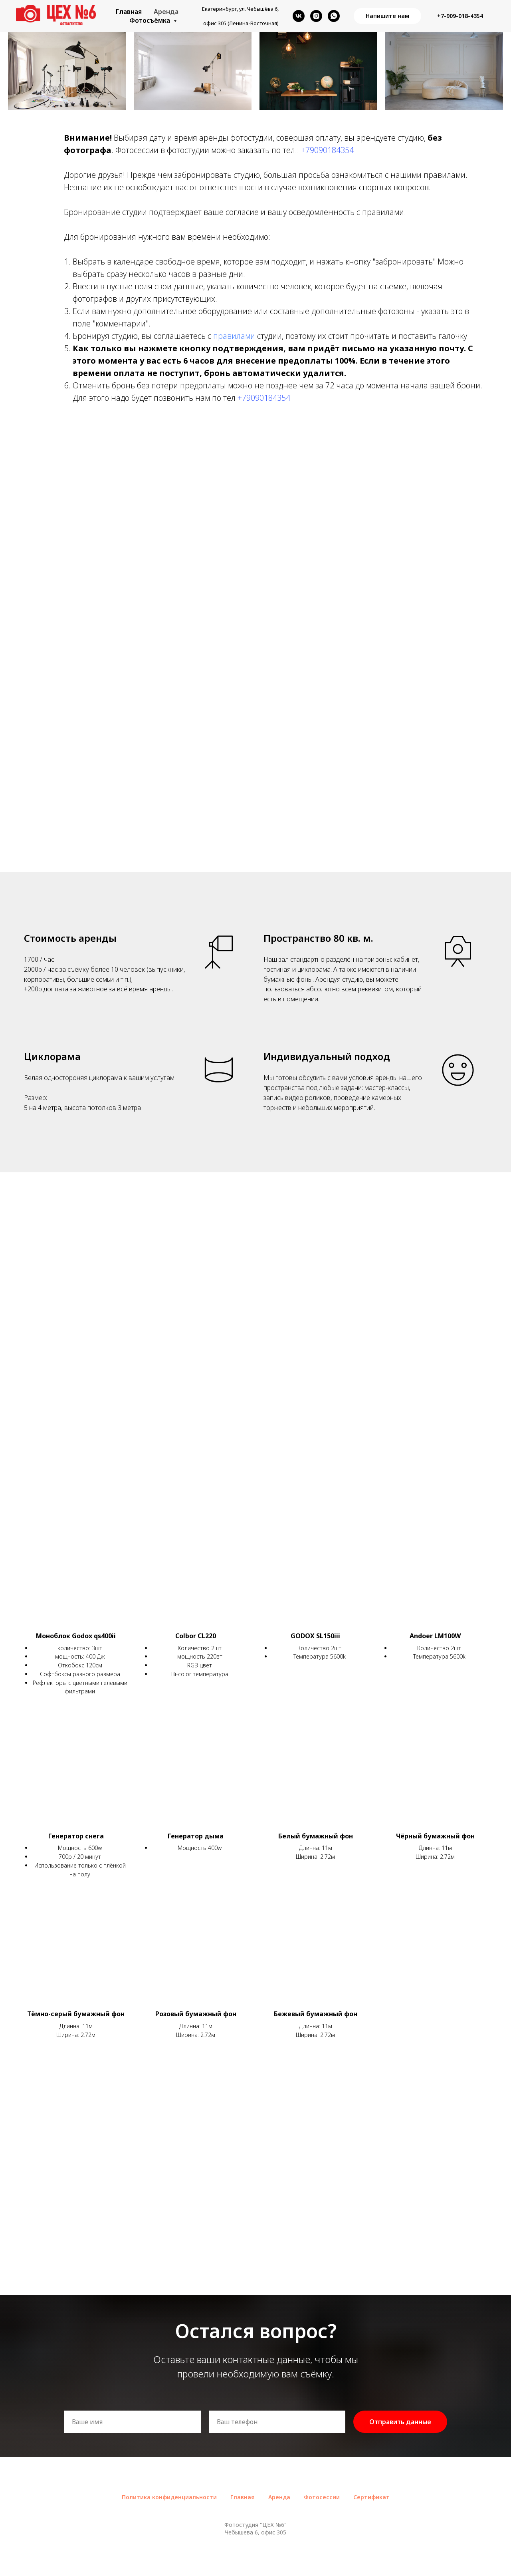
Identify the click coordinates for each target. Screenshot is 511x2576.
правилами (235, 335)
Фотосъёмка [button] (150, 20)
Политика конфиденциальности (169, 2497)
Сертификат (371, 2497)
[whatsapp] (334, 16)
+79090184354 (327, 150)
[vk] (299, 16)
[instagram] (316, 16)
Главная (129, 11)
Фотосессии (322, 2497)
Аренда (166, 11)
